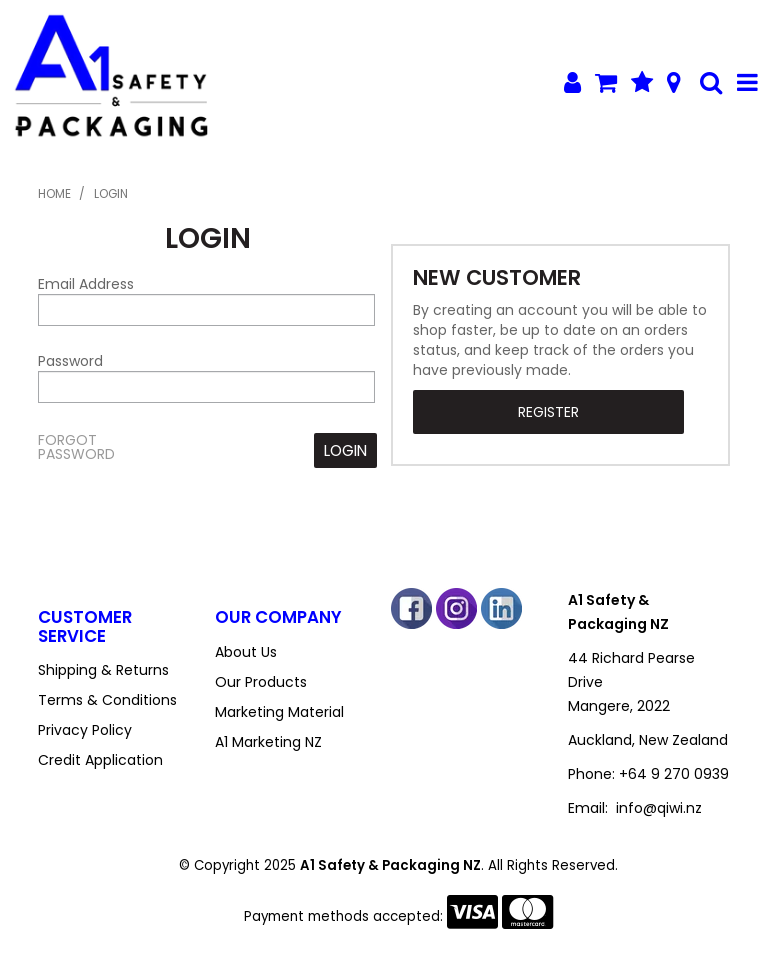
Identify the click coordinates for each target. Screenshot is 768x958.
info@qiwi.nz (659, 808)
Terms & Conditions (107, 700)
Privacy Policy (85, 730)
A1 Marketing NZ (268, 742)
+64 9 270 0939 (674, 774)
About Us (246, 652)
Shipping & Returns (103, 670)
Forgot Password (76, 447)
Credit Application (100, 760)
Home (54, 194)
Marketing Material (279, 712)
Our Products (261, 682)
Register (548, 412)
